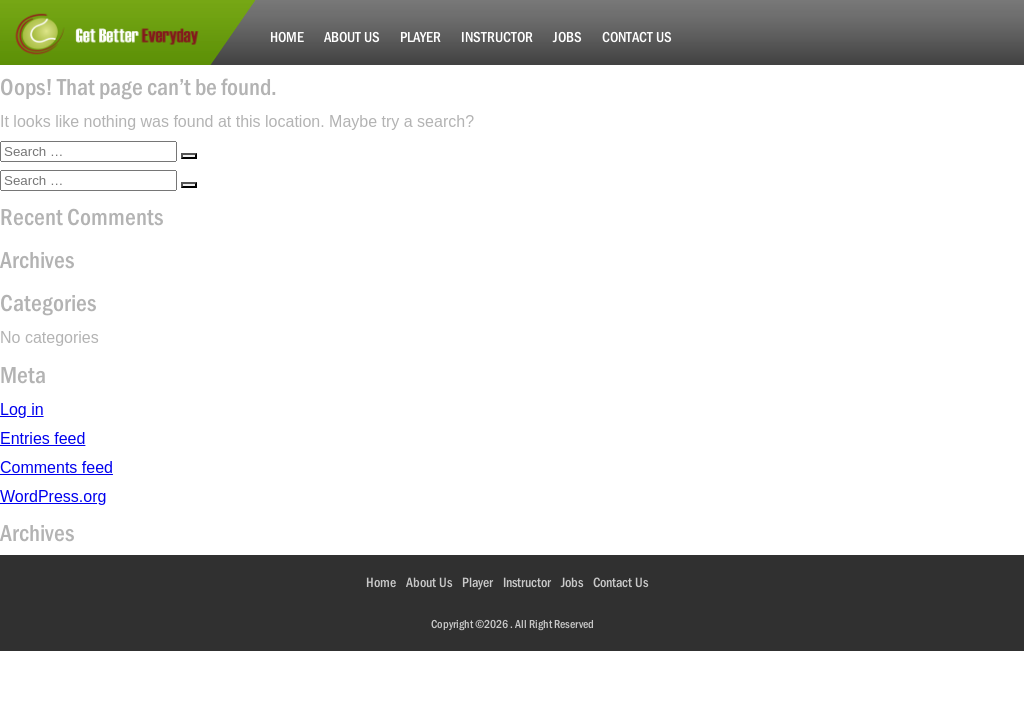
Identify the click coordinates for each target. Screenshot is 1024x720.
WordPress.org (53, 496)
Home (287, 36)
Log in (22, 409)
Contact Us (637, 36)
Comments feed (56, 467)
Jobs (567, 36)
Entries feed (42, 438)
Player (420, 36)
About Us (352, 36)
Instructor (497, 36)
